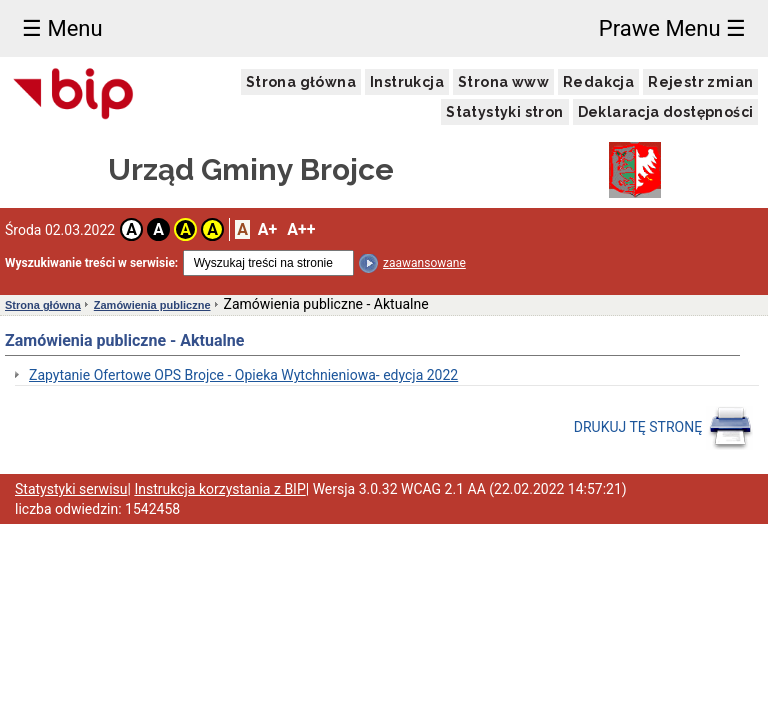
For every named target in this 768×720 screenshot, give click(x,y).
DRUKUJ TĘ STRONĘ (663, 428)
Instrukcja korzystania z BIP (219, 489)
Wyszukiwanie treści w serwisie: (91, 263)
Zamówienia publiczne (152, 305)
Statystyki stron (504, 112)
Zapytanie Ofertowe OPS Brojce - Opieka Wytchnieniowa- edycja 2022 (243, 375)
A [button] (131, 229)
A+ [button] (267, 229)
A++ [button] (301, 229)
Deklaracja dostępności (666, 112)
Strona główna (301, 82)
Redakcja (598, 82)
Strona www (503, 82)
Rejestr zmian (700, 82)
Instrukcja (407, 82)
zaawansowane (424, 263)
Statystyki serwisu (71, 489)
